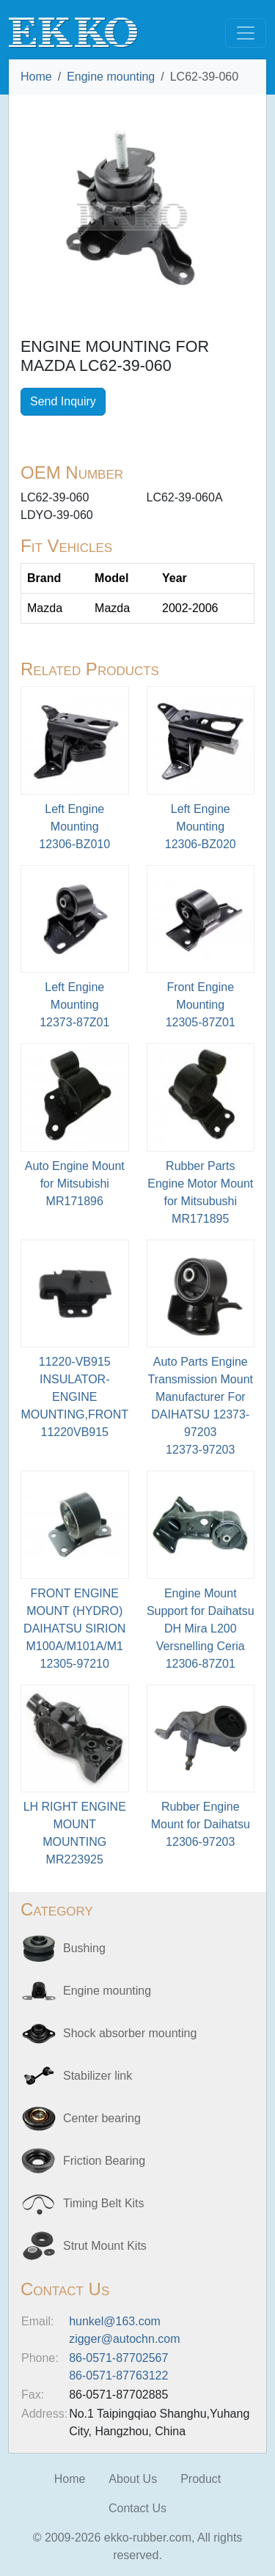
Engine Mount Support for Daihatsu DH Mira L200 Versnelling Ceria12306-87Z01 (200, 1628)
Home (36, 76)
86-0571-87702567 (118, 2358)
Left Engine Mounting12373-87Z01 (74, 1004)
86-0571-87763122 (118, 2375)
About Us (133, 2479)
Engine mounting (111, 76)
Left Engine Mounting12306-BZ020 (200, 826)
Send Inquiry (63, 401)
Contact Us (137, 2508)
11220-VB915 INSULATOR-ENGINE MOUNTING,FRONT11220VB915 (74, 1396)
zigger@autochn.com (124, 2339)
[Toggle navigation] (245, 33)
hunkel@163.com (115, 2321)
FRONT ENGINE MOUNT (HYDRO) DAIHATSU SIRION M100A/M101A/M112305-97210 (74, 1628)
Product (200, 2479)
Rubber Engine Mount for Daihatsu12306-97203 (200, 1824)
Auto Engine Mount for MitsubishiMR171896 (75, 1183)
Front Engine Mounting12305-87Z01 (200, 1004)
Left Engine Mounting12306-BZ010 (74, 826)
